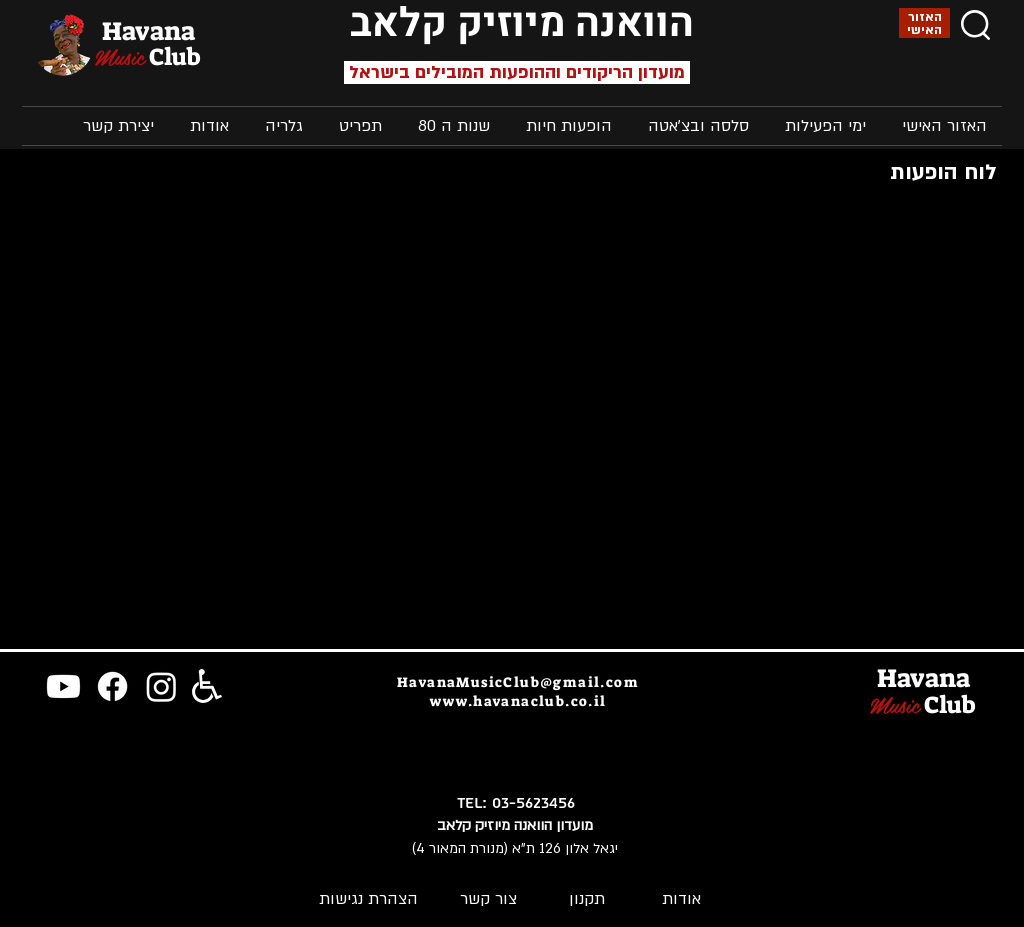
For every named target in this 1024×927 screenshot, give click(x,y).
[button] (822, 126)
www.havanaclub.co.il (518, 701)
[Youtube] (63, 686)
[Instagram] (161, 686)
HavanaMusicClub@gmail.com (518, 682)
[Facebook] (112, 686)
